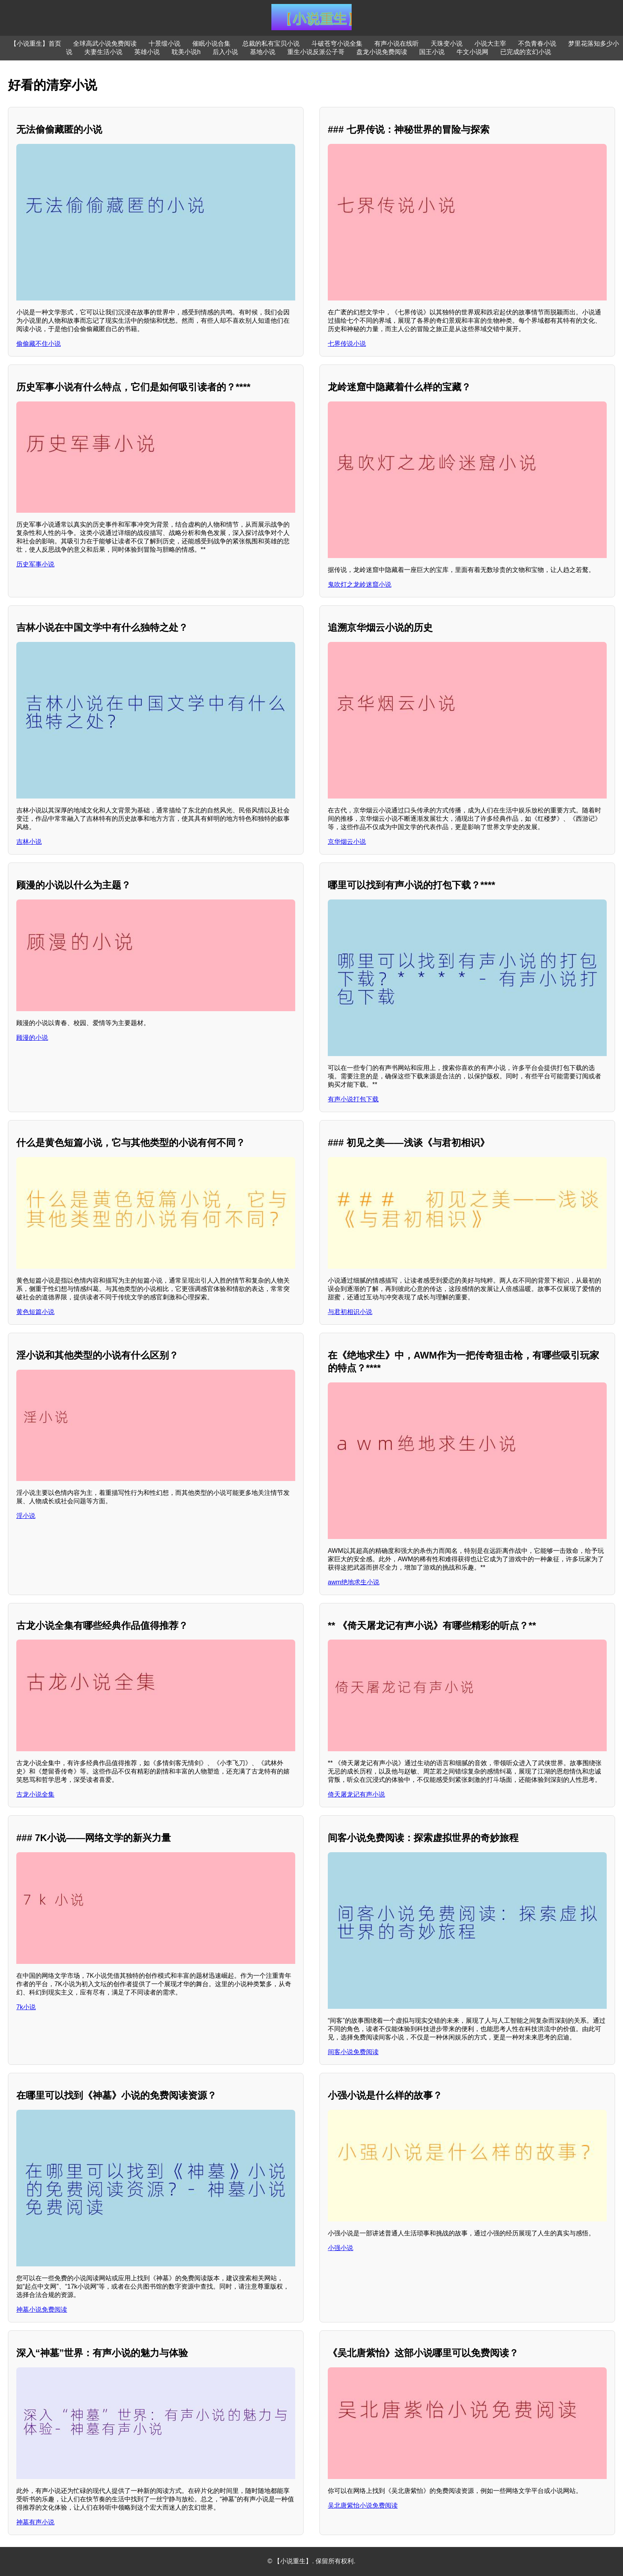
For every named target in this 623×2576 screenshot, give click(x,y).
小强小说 (340, 2248)
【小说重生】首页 (35, 43)
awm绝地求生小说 (353, 1582)
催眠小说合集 (211, 43)
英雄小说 (147, 51)
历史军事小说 (35, 564)
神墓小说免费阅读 (41, 2309)
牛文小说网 (472, 51)
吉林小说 (29, 841)
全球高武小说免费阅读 (105, 43)
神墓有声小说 (35, 2522)
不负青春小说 (537, 43)
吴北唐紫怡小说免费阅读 (363, 2505)
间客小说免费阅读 (353, 2052)
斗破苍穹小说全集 (337, 43)
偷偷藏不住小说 (38, 343)
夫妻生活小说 (103, 51)
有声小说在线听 (396, 43)
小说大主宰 (490, 43)
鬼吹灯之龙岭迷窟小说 (359, 584)
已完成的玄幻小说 (525, 51)
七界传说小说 (347, 343)
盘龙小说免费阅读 (381, 51)
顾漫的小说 (32, 1037)
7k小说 (26, 2007)
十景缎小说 (164, 43)
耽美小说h (186, 51)
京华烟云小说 (347, 841)
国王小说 (432, 51)
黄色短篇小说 (35, 1311)
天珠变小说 (446, 43)
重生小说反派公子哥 (315, 51)
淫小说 (25, 1515)
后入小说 (225, 51)
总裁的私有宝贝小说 (271, 43)
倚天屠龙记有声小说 (356, 1794)
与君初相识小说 (350, 1311)
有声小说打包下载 (353, 1099)
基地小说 (262, 51)
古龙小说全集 (35, 1794)
